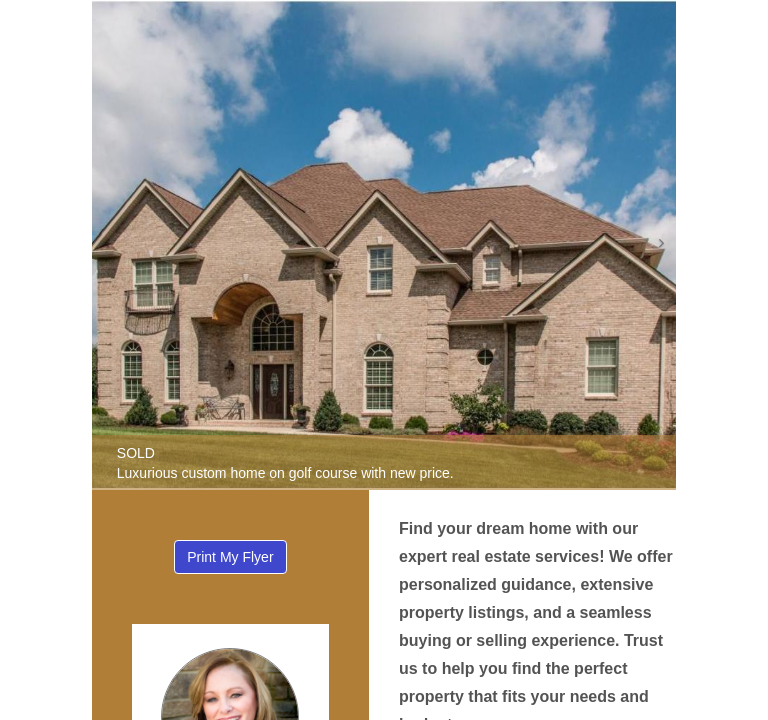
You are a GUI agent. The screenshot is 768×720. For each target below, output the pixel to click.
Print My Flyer (230, 557)
